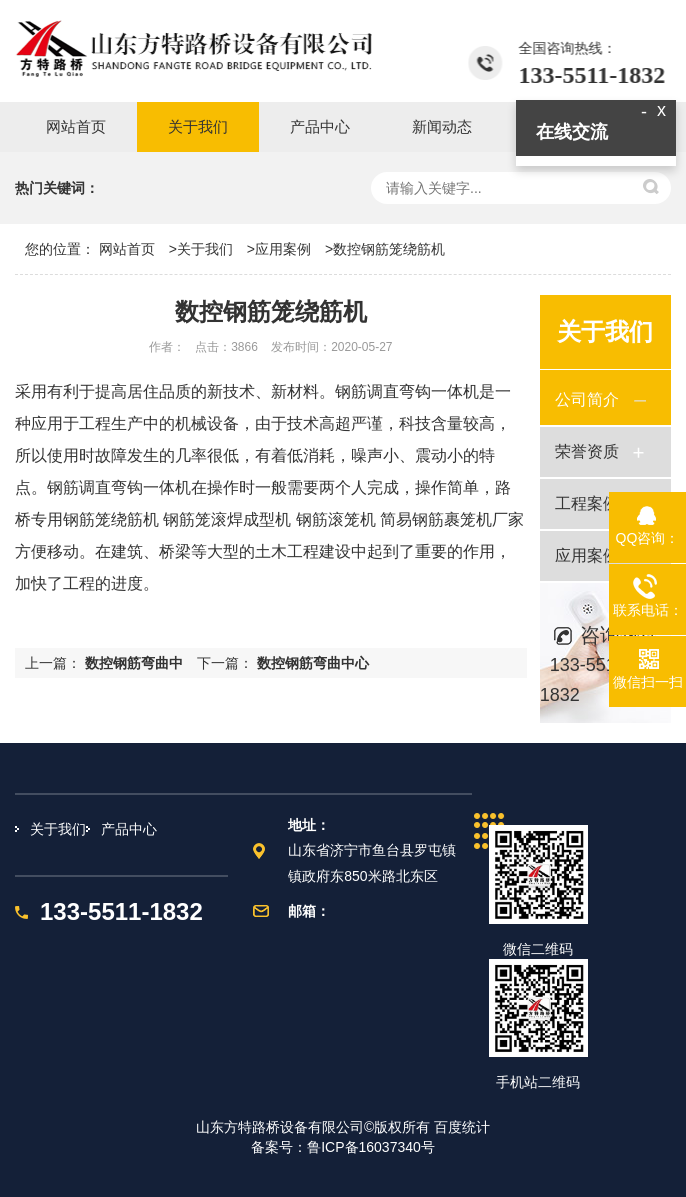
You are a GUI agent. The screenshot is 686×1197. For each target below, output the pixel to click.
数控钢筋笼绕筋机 (389, 249)
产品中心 (129, 829)
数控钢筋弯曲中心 (313, 663)
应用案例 (283, 249)
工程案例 (587, 503)
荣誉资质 (587, 451)
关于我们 (205, 249)
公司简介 (587, 399)
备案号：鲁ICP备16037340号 (343, 1147)
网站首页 (127, 249)
